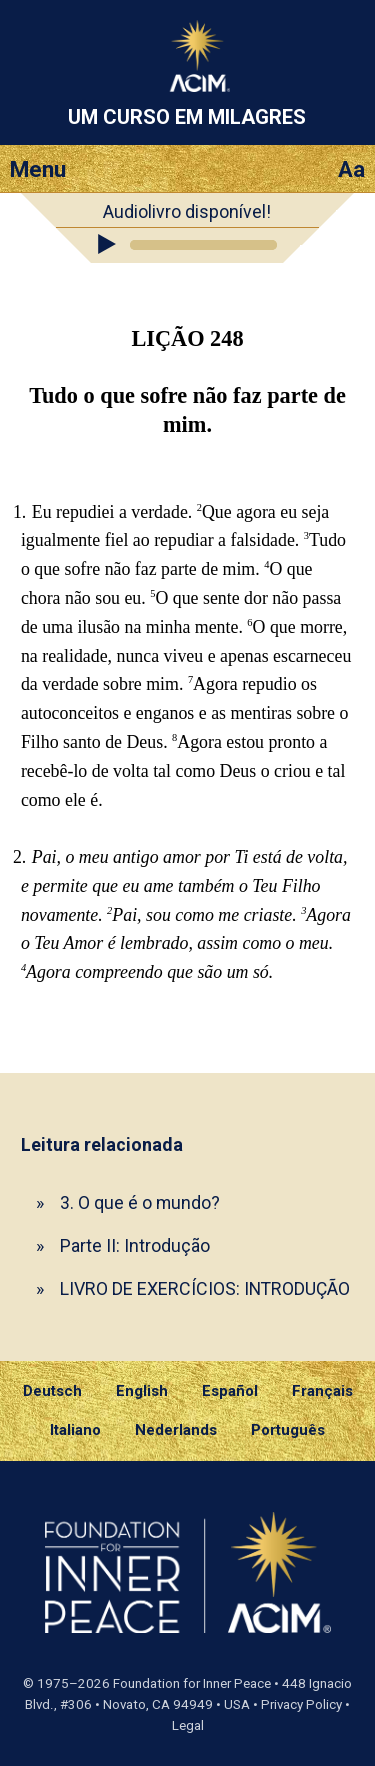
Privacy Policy (301, 1704)
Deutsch (52, 1391)
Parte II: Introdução (135, 1245)
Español (230, 1391)
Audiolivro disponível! (187, 211)
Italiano (75, 1430)
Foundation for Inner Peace (192, 1683)
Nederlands (176, 1430)
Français (322, 1391)
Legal (188, 1725)
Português (288, 1430)
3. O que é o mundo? (140, 1202)
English (142, 1391)
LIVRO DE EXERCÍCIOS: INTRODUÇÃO (205, 1288)
